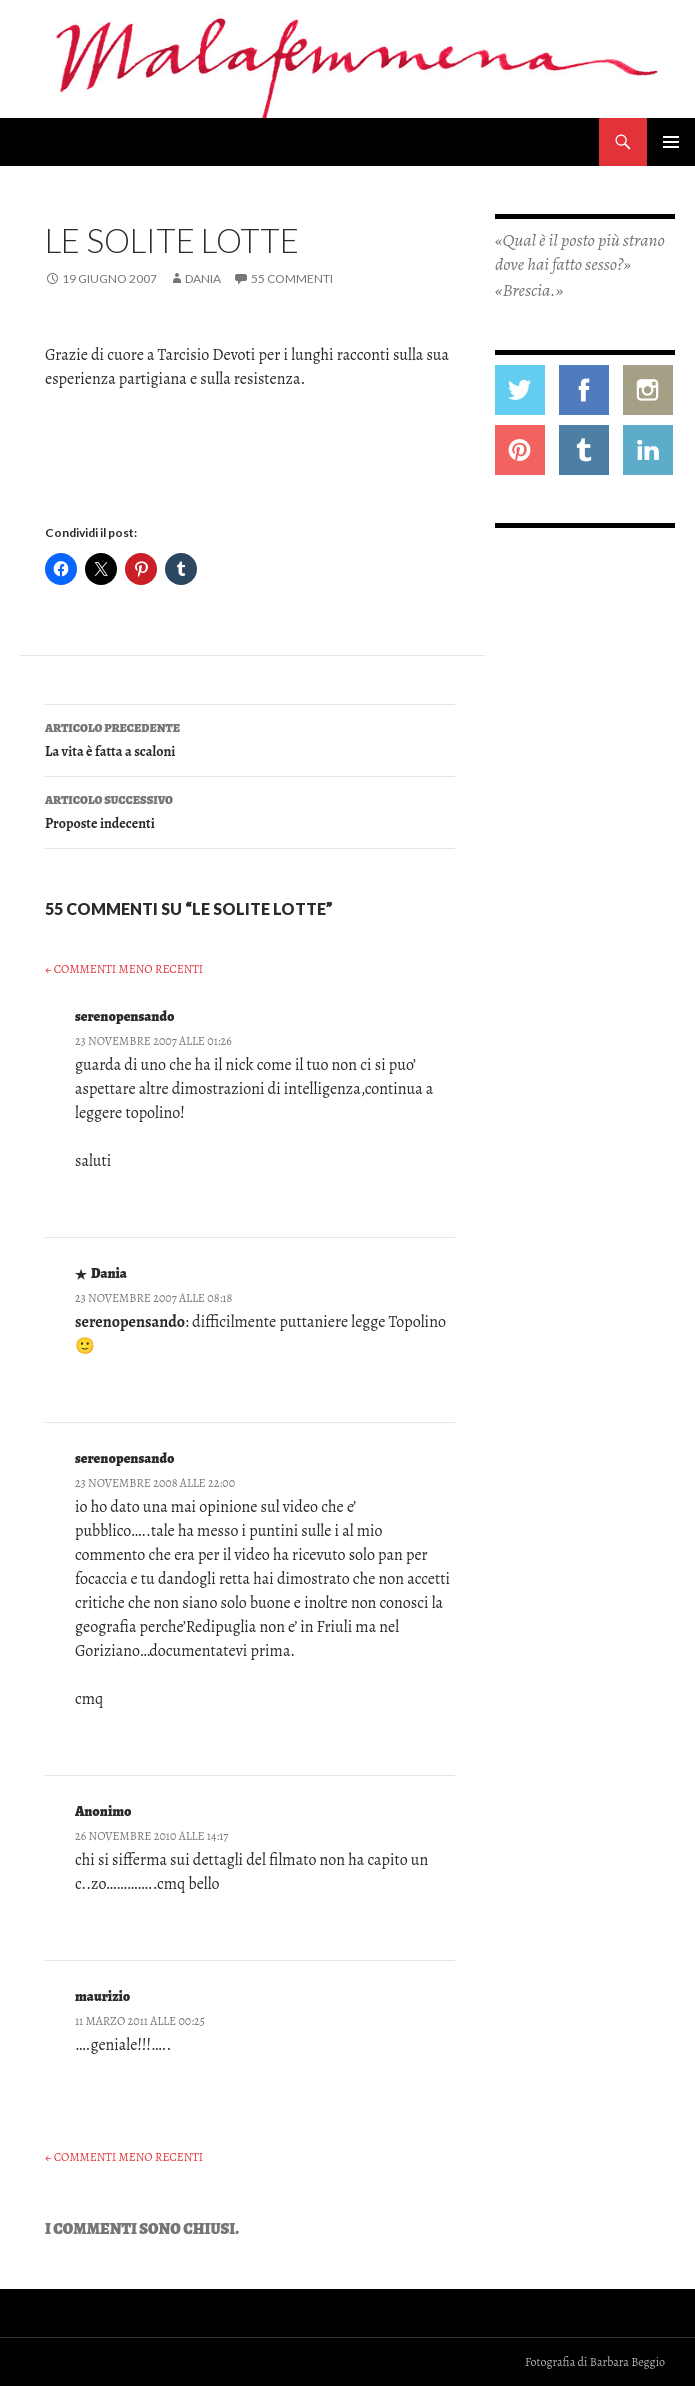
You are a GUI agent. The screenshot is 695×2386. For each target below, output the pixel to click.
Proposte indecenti (250, 810)
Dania (203, 278)
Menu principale (671, 142)
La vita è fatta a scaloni (250, 738)
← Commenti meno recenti (124, 969)
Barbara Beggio (627, 2362)
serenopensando (124, 1016)
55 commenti (292, 278)
